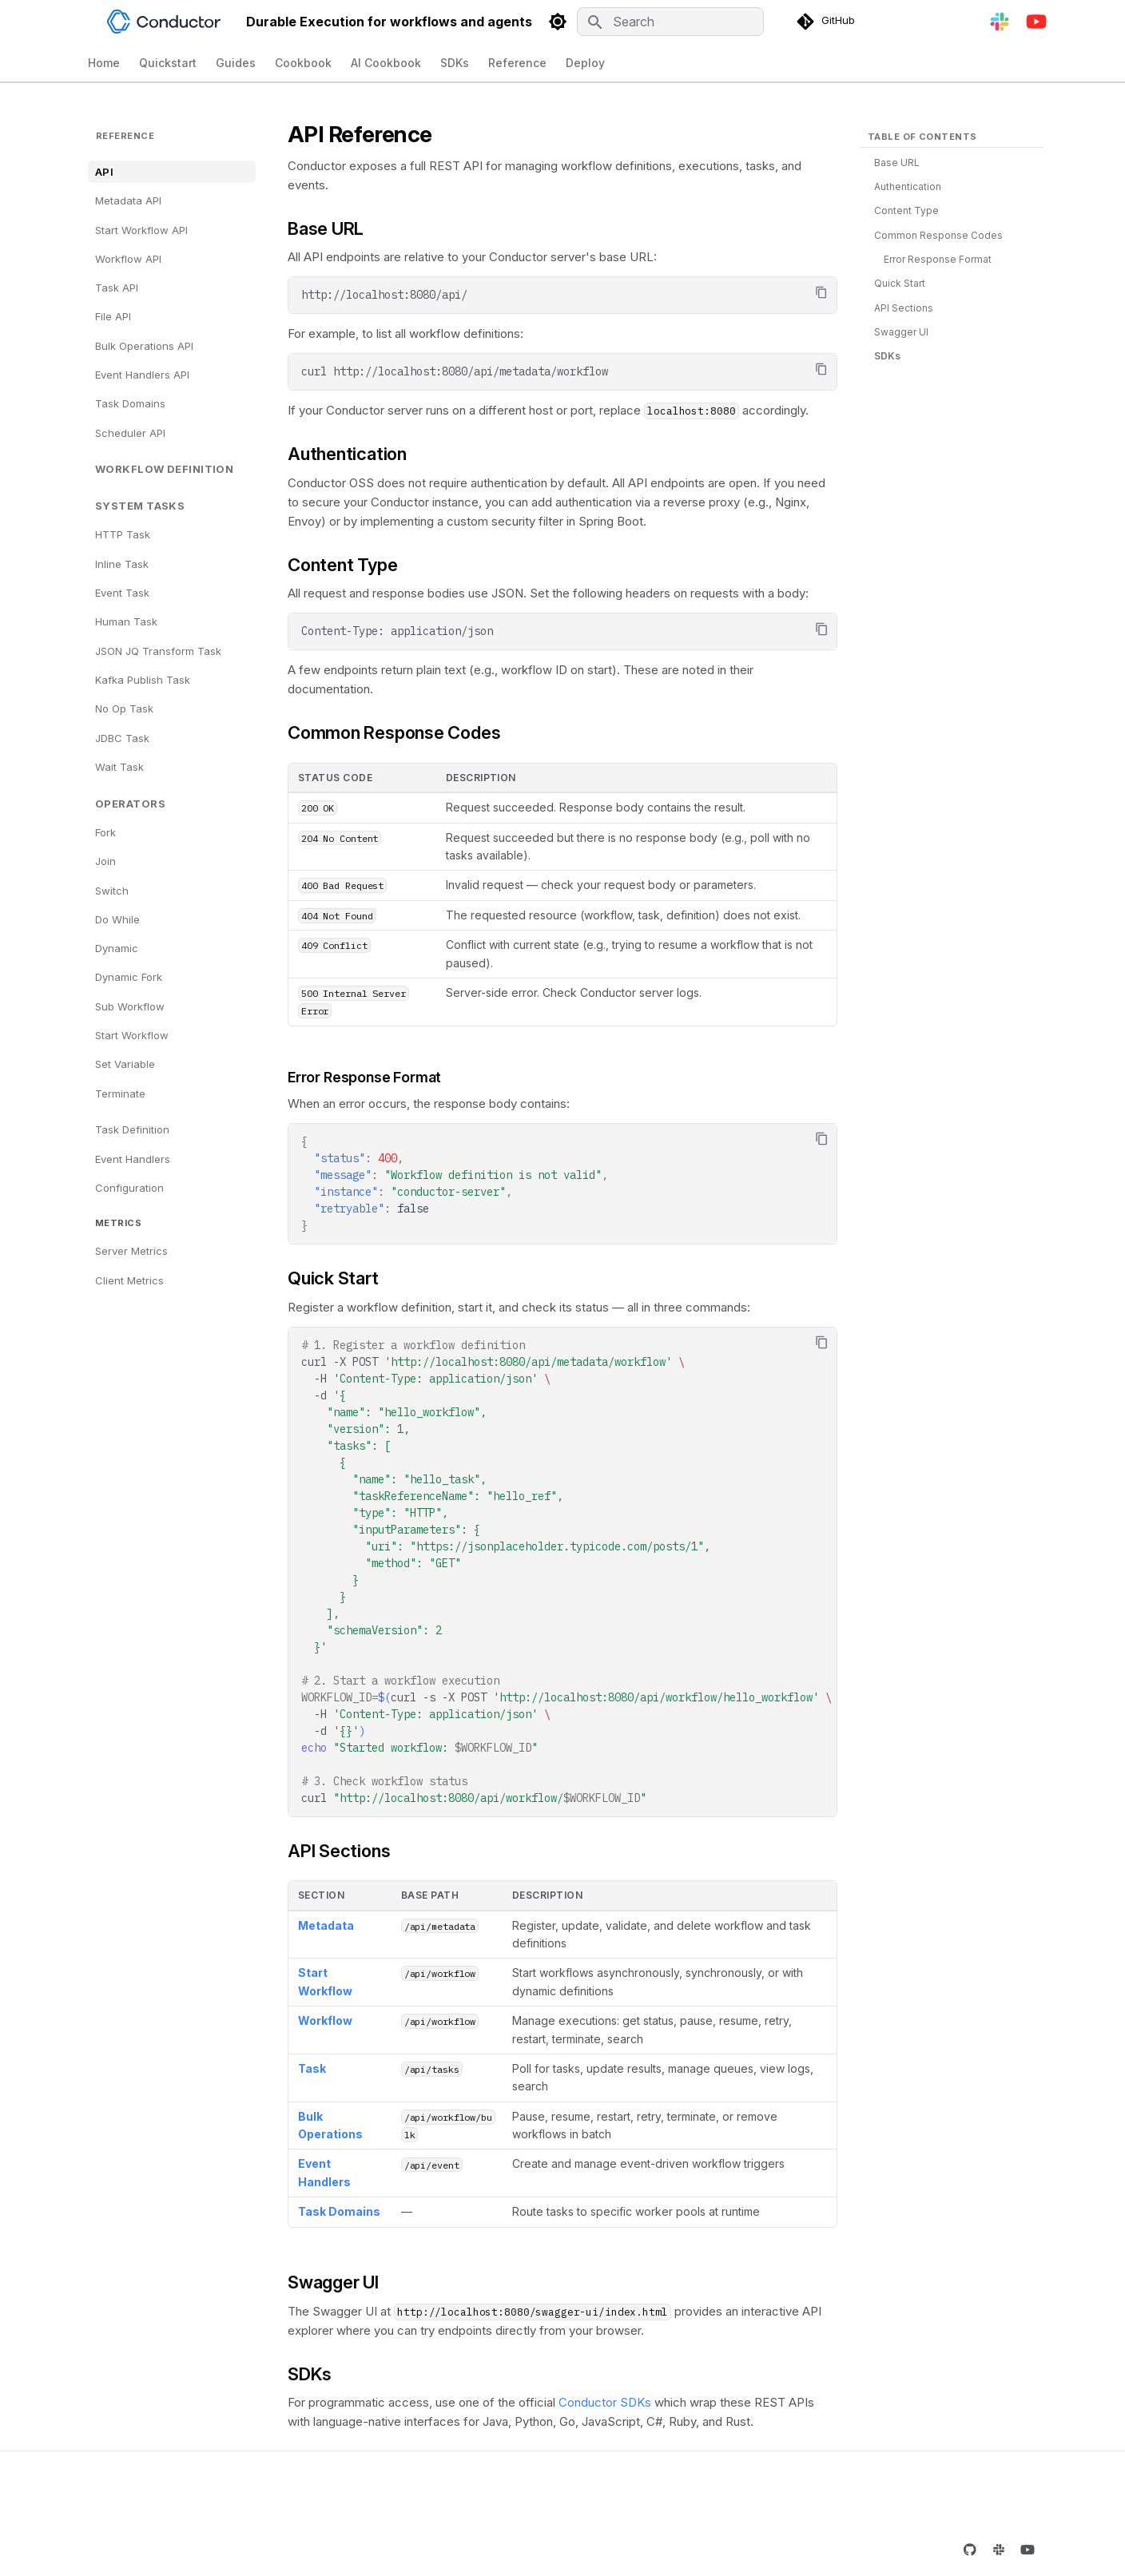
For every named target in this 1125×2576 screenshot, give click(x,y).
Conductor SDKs (605, 2402)
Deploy (585, 62)
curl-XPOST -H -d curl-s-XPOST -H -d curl (566, 1571)
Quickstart (168, 62)
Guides (236, 62)
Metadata (326, 1925)
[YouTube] (1036, 21)
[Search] (670, 21)
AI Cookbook (386, 62)
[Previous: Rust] (138, 2493)
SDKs (454, 62)
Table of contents (922, 136)
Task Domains (339, 2211)
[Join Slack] (999, 21)
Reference (517, 62)
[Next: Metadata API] (962, 2493)
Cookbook (303, 62)
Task (312, 2068)
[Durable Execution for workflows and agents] (87, 21)
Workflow (325, 2020)
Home (104, 62)
